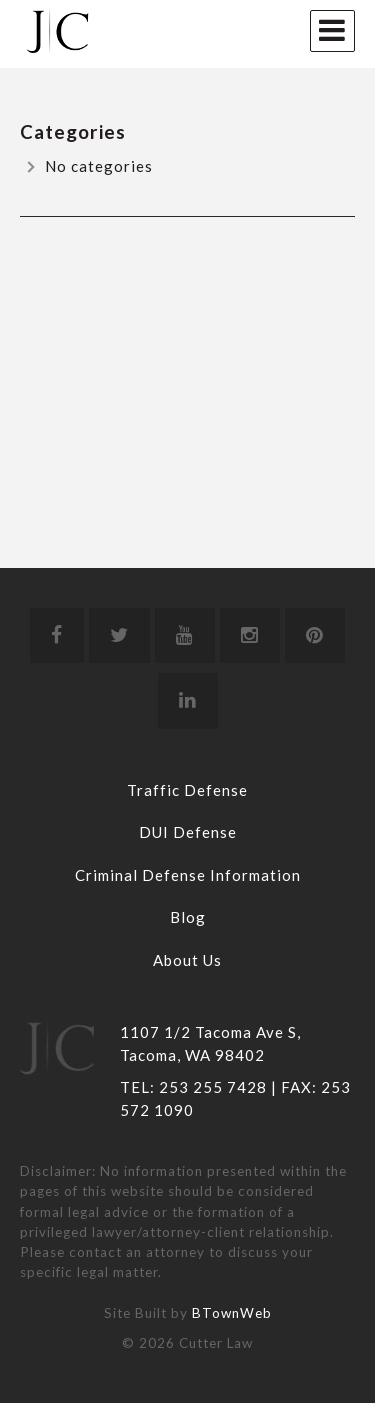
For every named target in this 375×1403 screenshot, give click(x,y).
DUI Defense (188, 832)
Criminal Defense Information (188, 875)
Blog (188, 917)
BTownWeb (232, 1313)
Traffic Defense (187, 790)
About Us (187, 960)
